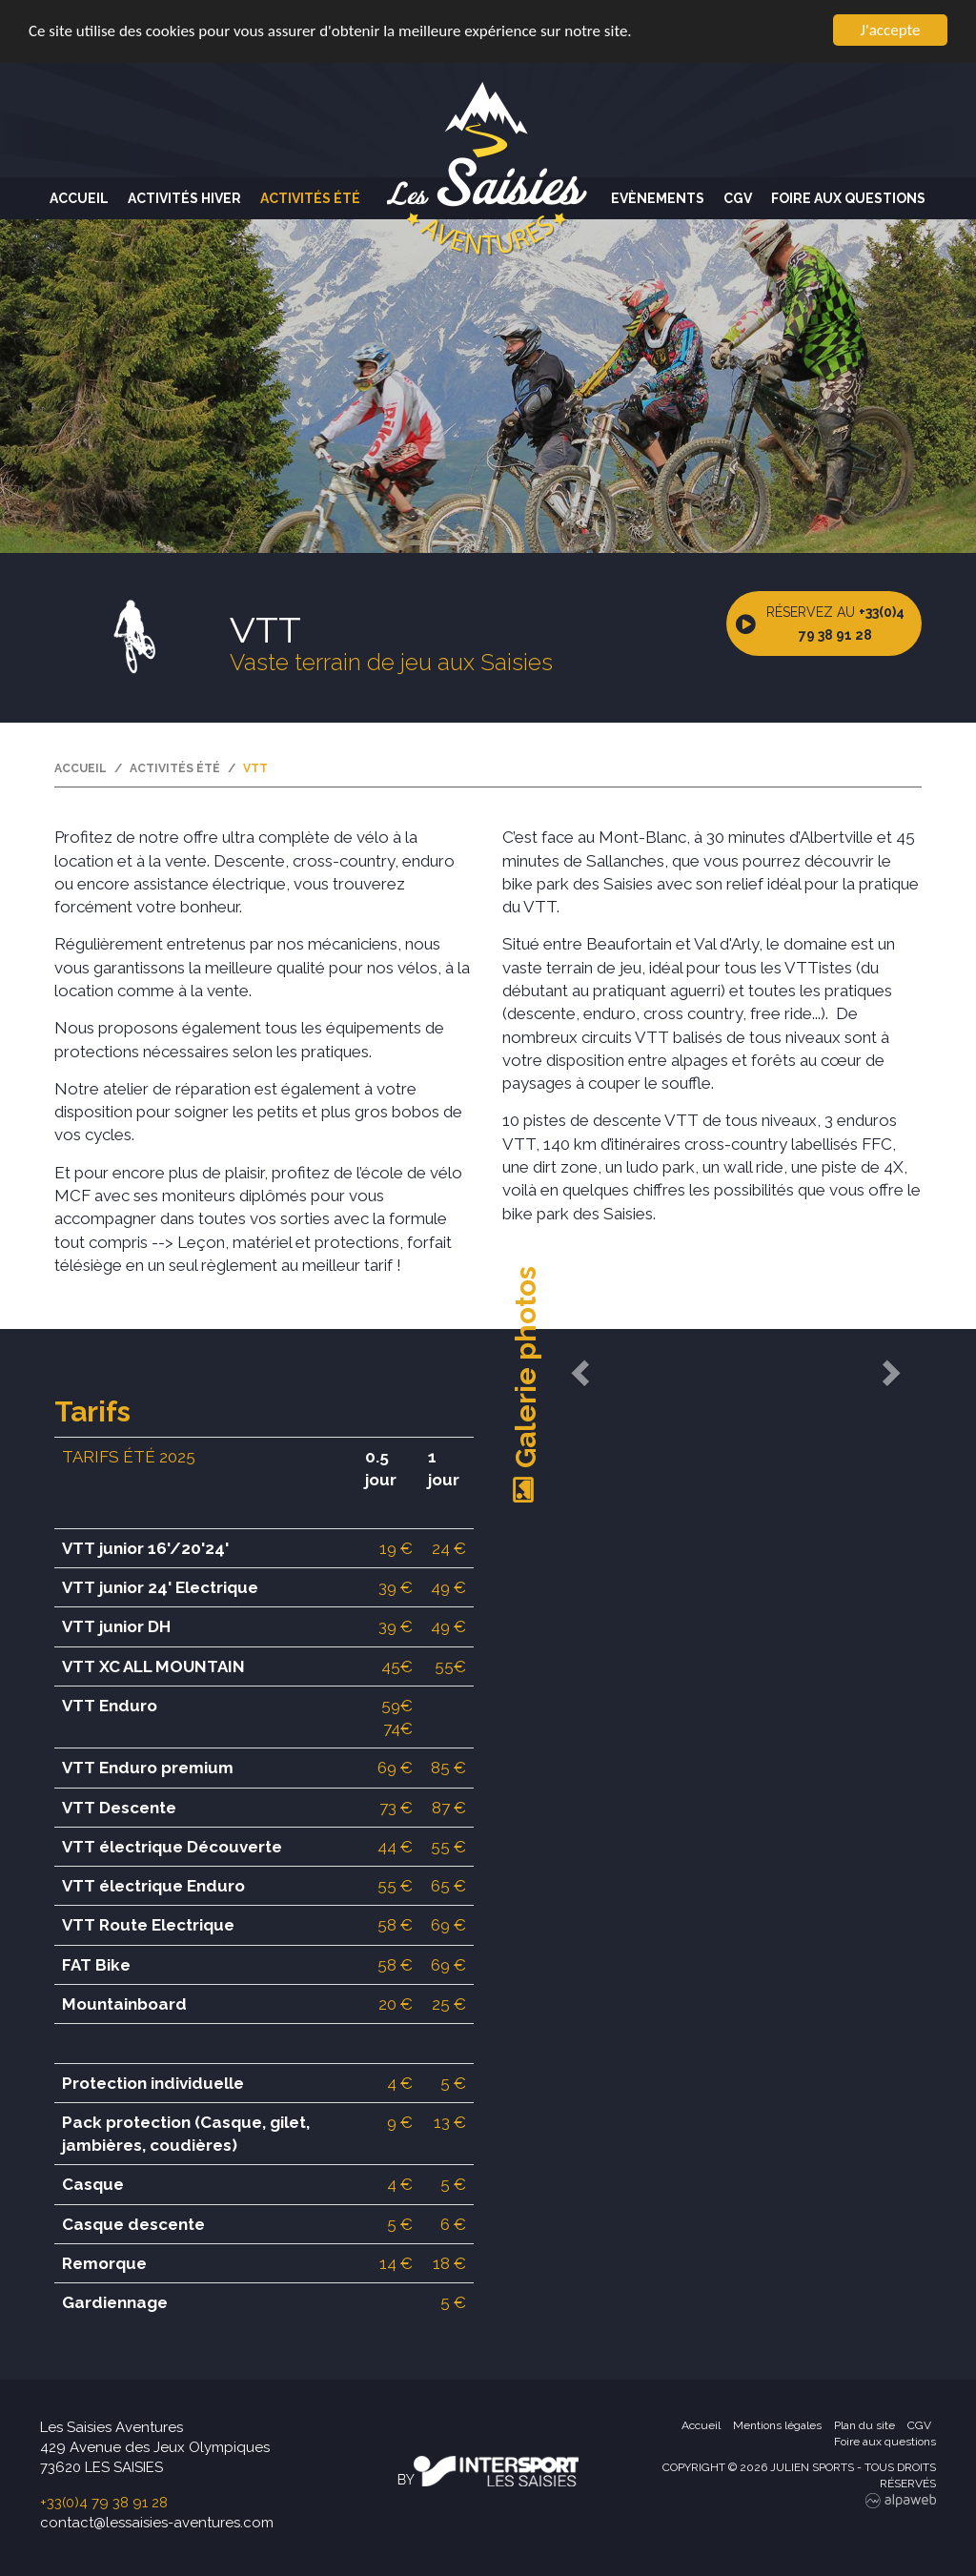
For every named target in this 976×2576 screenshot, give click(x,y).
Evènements (657, 198)
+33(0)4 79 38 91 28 (104, 2502)
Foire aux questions (848, 198)
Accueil (79, 198)
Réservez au (835, 623)
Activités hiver (184, 198)
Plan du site (864, 2425)
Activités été (310, 198)
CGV (737, 198)
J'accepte (891, 30)
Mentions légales (777, 2425)
